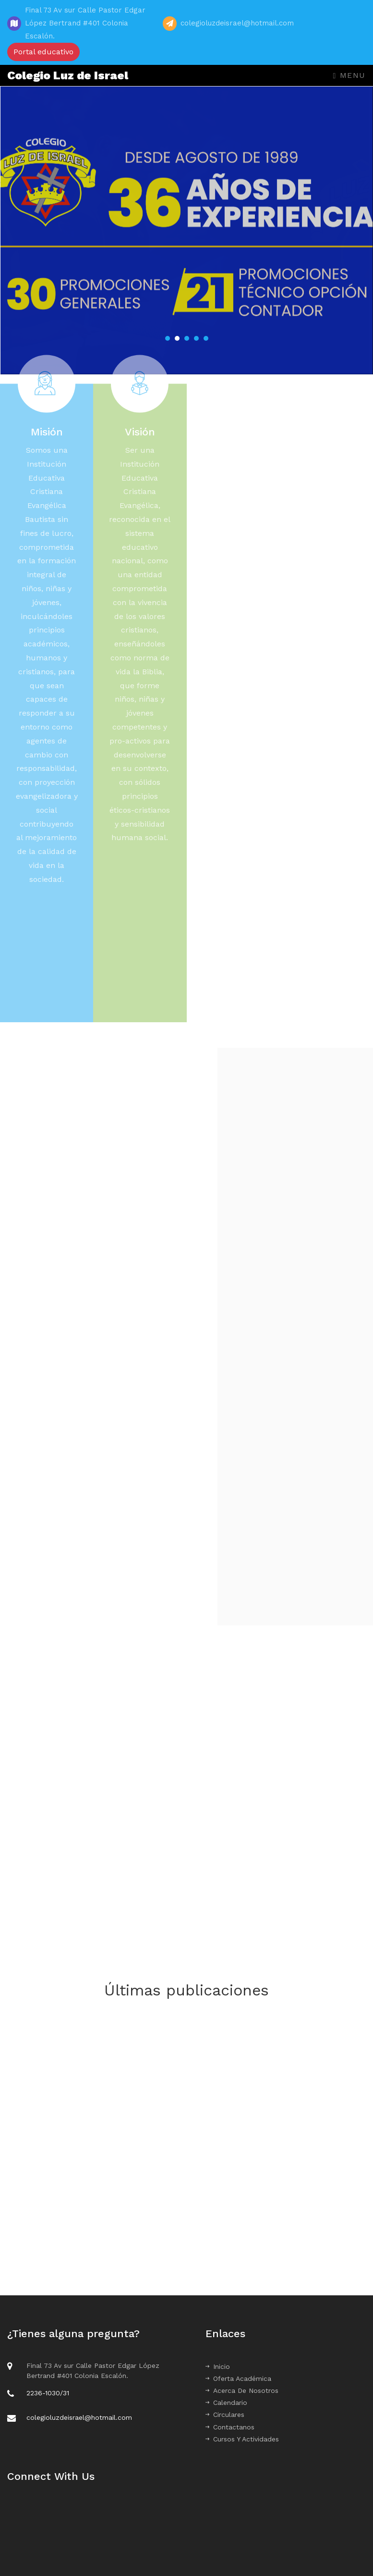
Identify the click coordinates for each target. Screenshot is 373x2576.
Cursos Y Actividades (242, 2439)
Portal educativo (43, 51)
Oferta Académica (238, 2378)
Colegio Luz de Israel (67, 75)
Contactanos (229, 2427)
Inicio (217, 2366)
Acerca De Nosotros (241, 2390)
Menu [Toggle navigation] (349, 75)
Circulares (224, 2414)
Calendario (226, 2402)
